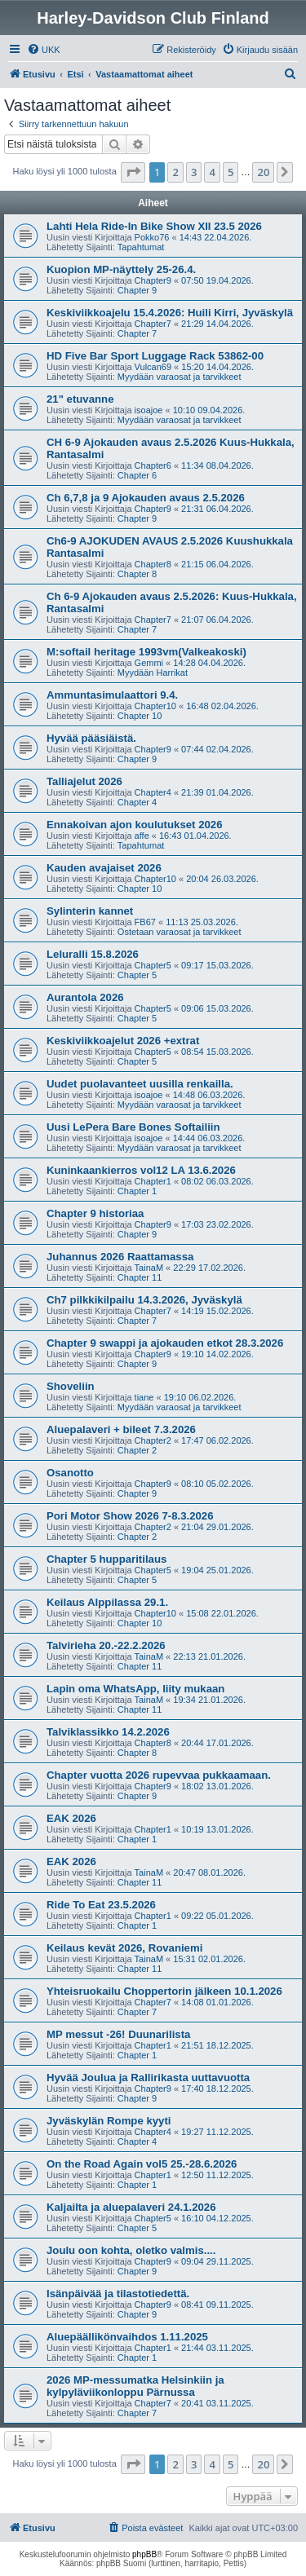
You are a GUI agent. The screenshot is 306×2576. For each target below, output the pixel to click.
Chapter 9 (137, 290)
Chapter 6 (137, 475)
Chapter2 (153, 1440)
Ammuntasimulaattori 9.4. (112, 695)
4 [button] (212, 172)
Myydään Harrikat (153, 672)
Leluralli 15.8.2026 (93, 954)
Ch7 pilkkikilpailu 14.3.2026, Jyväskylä (144, 1300)
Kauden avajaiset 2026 (104, 868)
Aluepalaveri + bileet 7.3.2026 (121, 1429)
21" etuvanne (80, 399)
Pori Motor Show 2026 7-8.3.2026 (130, 1516)
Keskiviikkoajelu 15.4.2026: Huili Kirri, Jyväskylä (170, 313)
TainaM (149, 1268)
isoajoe (149, 410)
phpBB (144, 2554)
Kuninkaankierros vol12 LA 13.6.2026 (141, 1170)
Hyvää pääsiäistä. (91, 738)
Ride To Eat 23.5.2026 (101, 1905)
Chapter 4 (137, 802)
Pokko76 (152, 237)
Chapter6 (153, 465)
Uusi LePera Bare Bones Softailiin (133, 1127)
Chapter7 (153, 324)
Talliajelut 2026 (84, 781)
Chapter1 (153, 1181)
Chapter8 (153, 564)
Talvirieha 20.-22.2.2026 (106, 1645)
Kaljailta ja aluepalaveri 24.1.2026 (131, 2207)
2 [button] (175, 172)
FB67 (145, 922)
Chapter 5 (137, 975)
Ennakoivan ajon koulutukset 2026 (134, 824)
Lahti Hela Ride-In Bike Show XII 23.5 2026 (154, 226)
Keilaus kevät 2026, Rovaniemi (124, 1948)
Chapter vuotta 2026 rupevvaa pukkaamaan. (159, 1775)
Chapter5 (153, 965)
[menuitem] (43, 50)
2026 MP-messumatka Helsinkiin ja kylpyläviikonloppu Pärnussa (135, 2386)
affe (142, 835)
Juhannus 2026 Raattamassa (120, 1257)
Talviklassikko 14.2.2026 (108, 1732)
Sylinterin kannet (90, 911)
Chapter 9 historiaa (95, 1213)
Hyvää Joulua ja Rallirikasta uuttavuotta (148, 2077)
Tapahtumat (141, 247)
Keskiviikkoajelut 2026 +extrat (123, 1040)
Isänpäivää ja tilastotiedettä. (118, 2293)
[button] (133, 172)
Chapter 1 (137, 1191)
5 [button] (230, 172)
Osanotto (70, 1473)
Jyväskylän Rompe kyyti (109, 2121)
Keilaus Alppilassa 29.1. (107, 1602)
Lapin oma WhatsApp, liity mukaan (135, 1689)
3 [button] (194, 172)
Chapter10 (155, 706)
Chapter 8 (137, 574)
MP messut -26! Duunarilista (118, 2034)
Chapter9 (153, 280)
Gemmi (149, 663)
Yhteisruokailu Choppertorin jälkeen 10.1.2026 (164, 1991)
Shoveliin (71, 1386)
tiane (144, 1397)
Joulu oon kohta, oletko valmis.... (131, 2250)
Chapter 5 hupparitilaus (106, 1559)
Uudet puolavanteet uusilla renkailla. (140, 1084)
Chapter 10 (140, 716)
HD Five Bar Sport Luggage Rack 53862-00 (155, 356)
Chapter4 (153, 792)
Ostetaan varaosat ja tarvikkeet (180, 932)
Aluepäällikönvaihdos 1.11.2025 (127, 2337)
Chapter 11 (140, 1277)
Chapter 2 (137, 1450)
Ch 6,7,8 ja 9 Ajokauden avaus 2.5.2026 (146, 498)
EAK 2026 (71, 1818)
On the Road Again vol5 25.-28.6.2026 (142, 2164)
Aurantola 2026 (85, 997)
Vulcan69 (153, 367)
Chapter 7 (137, 333)
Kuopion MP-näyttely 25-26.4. (121, 269)
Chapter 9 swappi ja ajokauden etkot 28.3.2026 (165, 1343)
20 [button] (263, 172)
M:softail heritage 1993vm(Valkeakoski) (146, 652)
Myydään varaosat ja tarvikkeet (180, 377)
